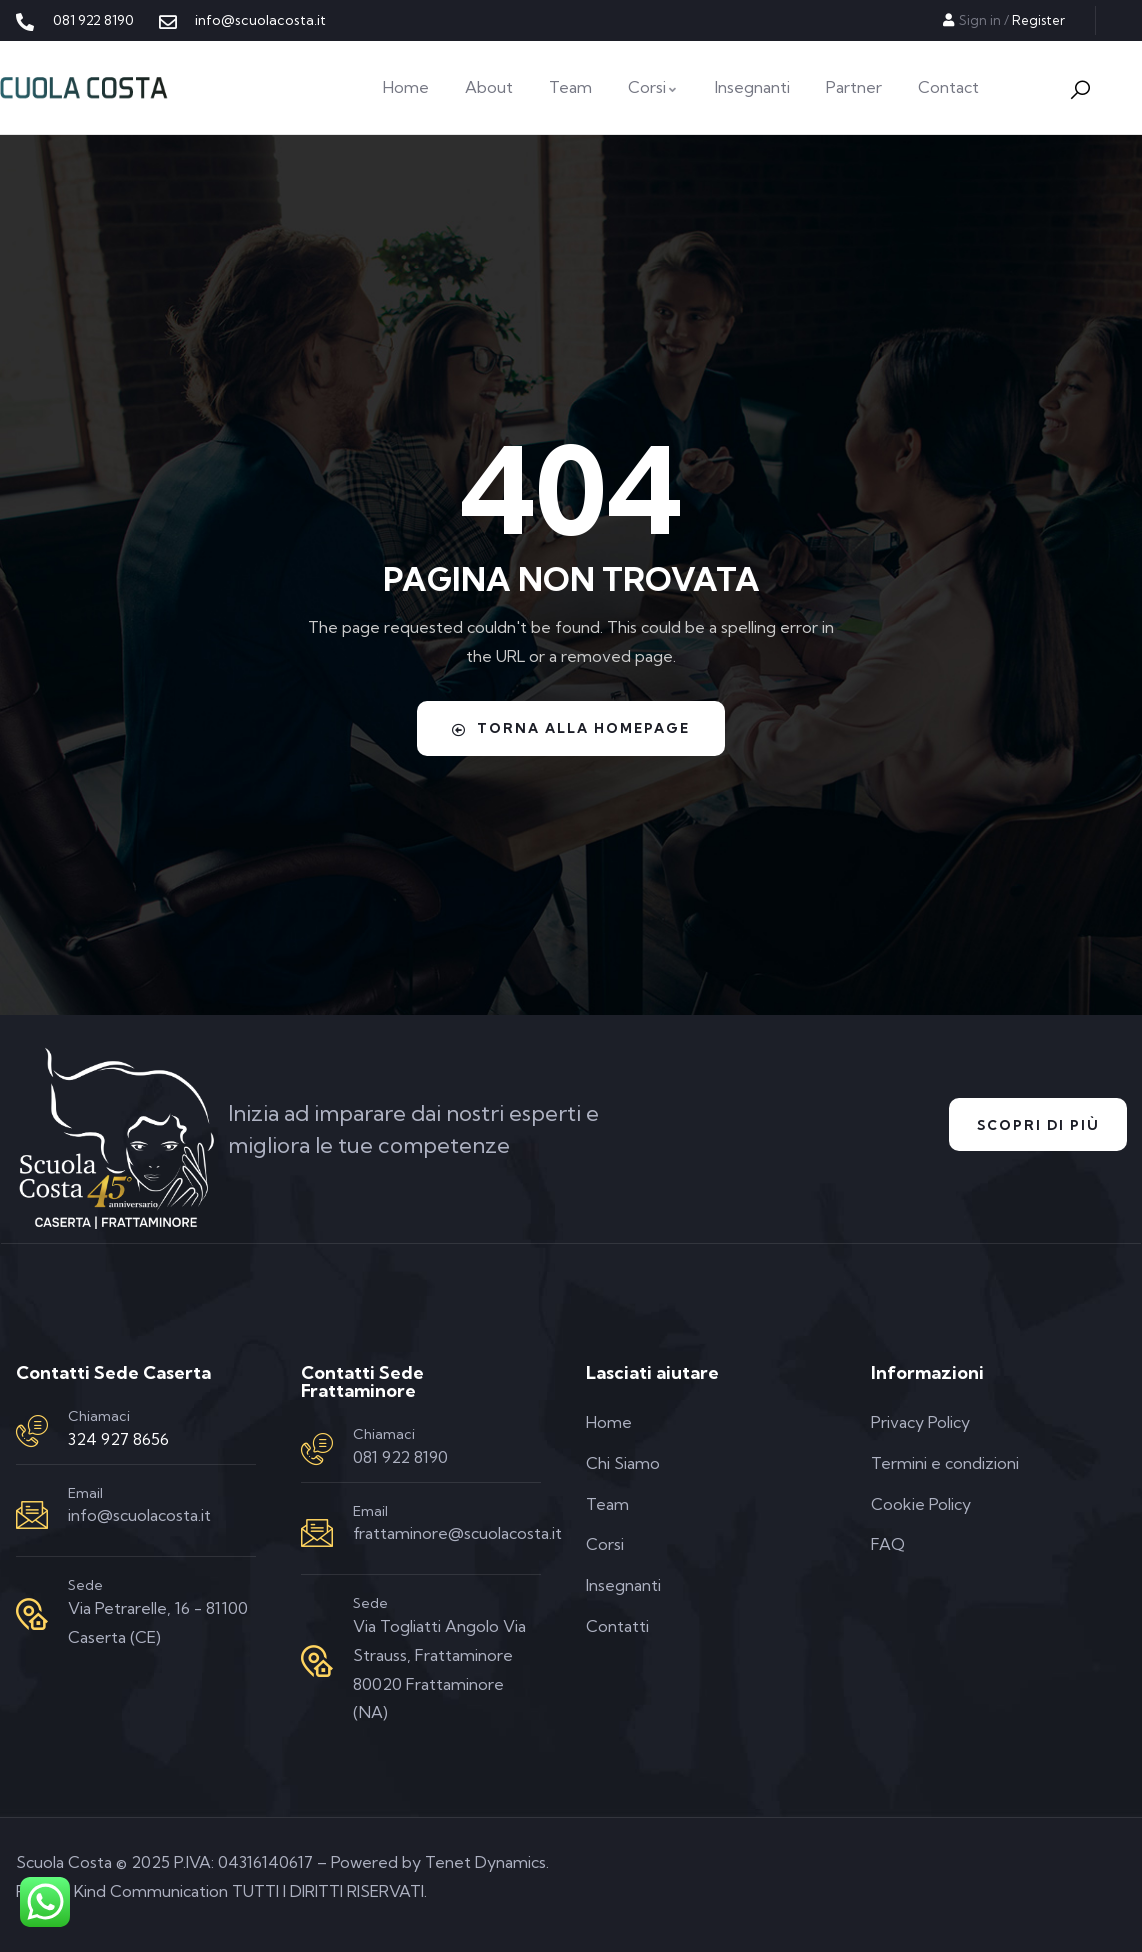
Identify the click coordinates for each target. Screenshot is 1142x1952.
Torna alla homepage (571, 728)
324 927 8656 (118, 1439)
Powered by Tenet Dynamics (438, 1862)
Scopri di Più (1032, 1125)
